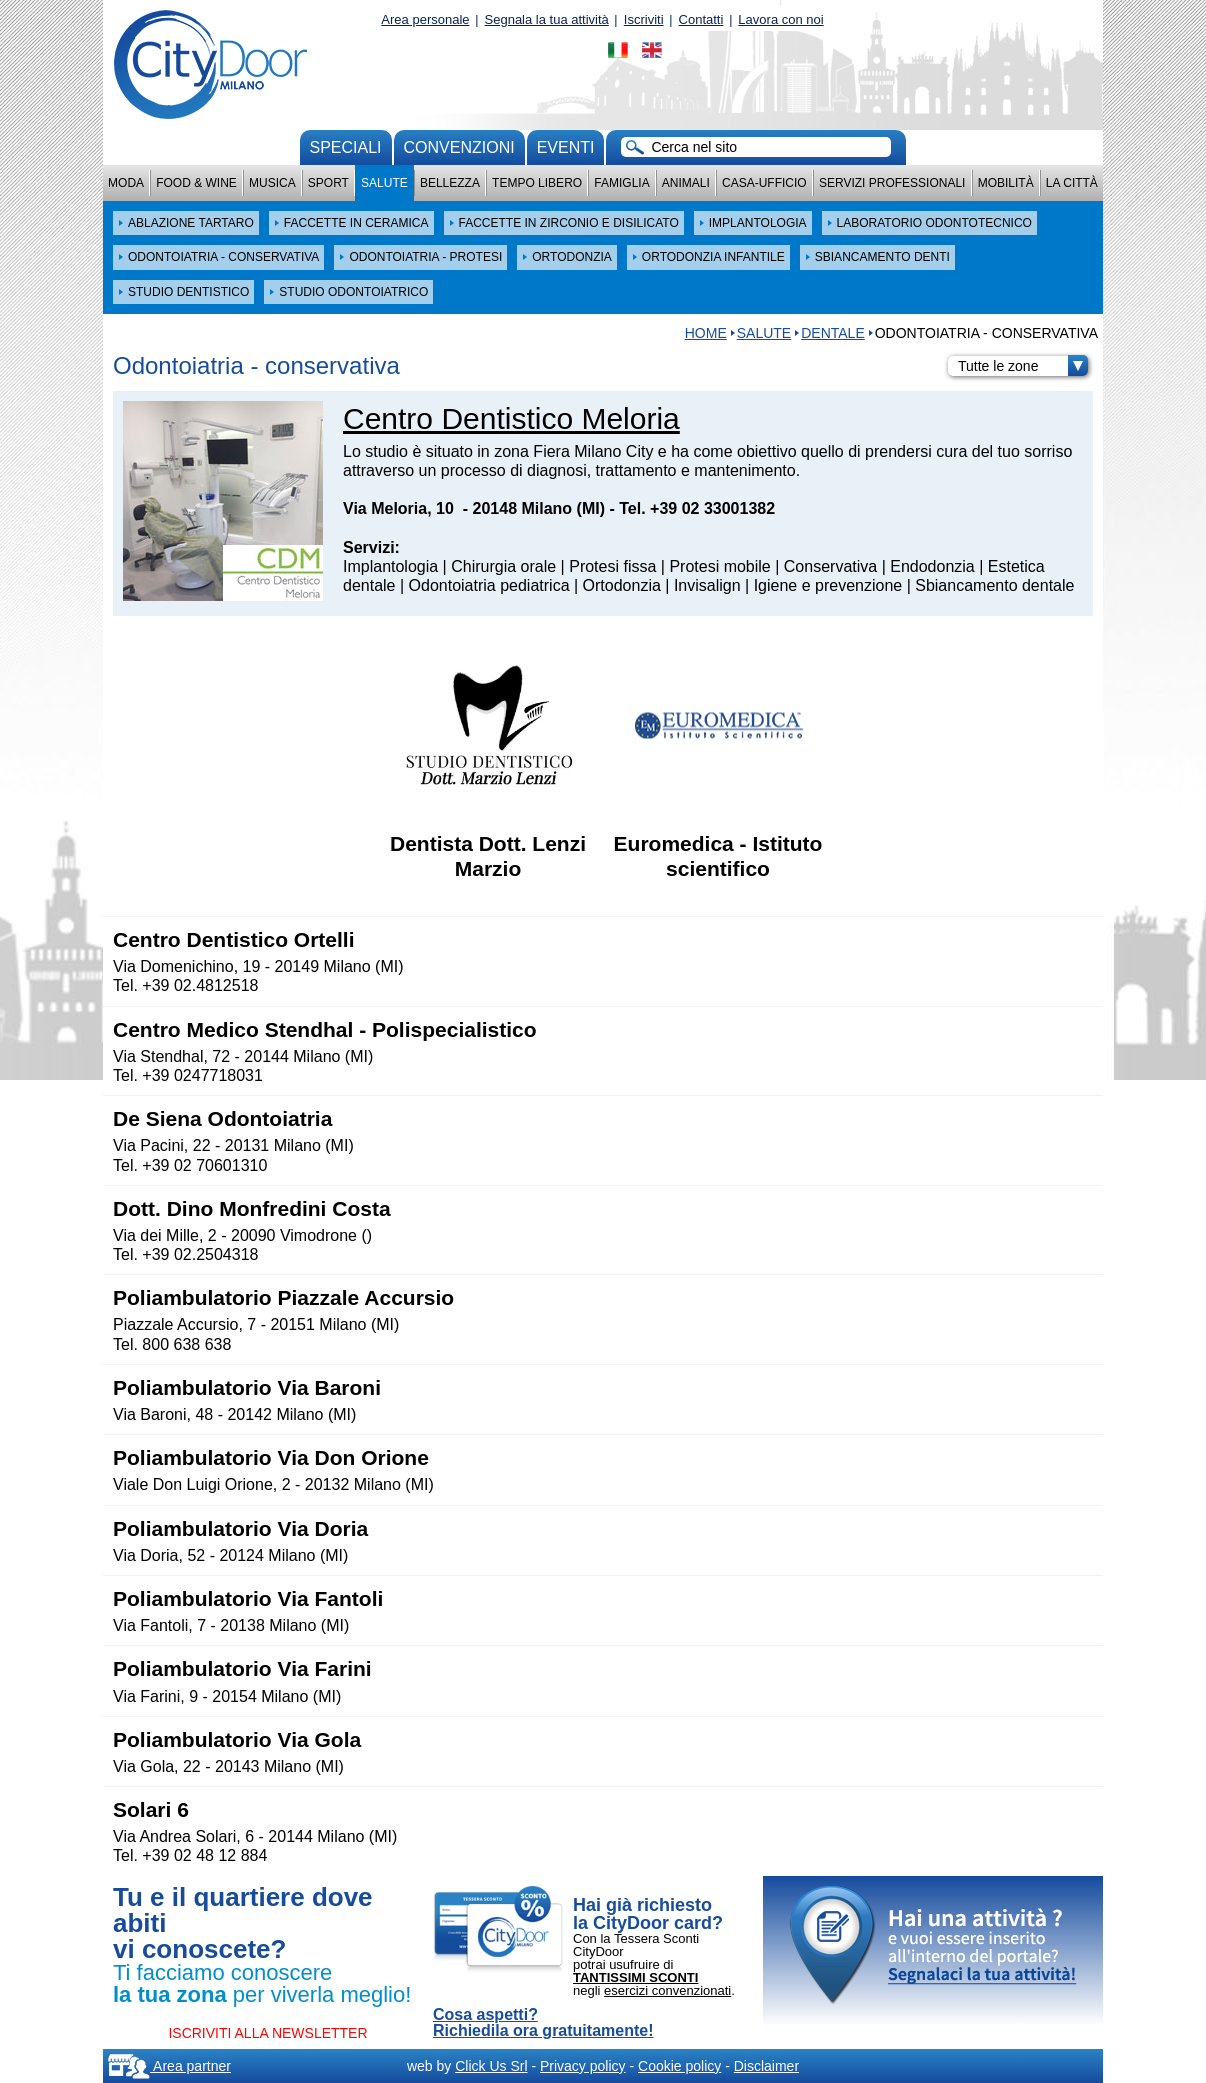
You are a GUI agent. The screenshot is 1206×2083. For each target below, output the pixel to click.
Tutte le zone (1023, 366)
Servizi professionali (892, 183)
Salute (384, 183)
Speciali (346, 147)
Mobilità (1006, 183)
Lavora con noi (780, 19)
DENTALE (833, 333)
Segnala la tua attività (547, 19)
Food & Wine (196, 183)
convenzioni (459, 147)
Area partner (169, 2066)
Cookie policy (679, 2066)
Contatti (701, 19)
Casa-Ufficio (764, 183)
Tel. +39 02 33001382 (697, 508)
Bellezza (450, 183)
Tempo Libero (537, 183)
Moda (126, 183)
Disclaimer (766, 2066)
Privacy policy (583, 2066)
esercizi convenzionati (667, 1990)
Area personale (425, 19)
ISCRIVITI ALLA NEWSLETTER (267, 2033)
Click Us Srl (491, 2066)
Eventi (566, 147)
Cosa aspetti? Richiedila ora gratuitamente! (543, 2023)
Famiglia (621, 183)
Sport (328, 183)
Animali (686, 183)
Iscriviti (644, 19)
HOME (706, 333)
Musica (272, 183)
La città (1072, 183)
